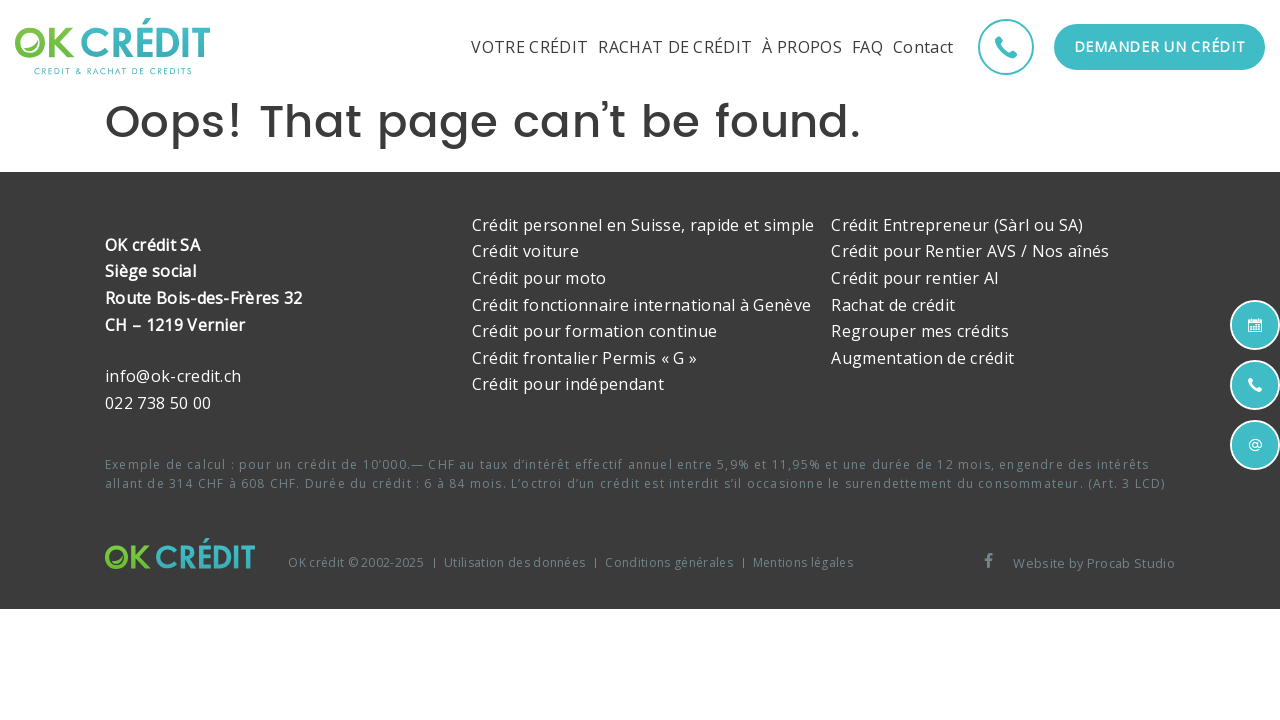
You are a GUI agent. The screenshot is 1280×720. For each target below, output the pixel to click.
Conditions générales (668, 562)
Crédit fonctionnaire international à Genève (642, 305)
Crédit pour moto (539, 278)
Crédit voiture (525, 251)
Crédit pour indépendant (568, 384)
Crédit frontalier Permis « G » (585, 358)
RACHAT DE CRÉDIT (675, 47)
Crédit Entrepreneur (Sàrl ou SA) (957, 225)
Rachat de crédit (893, 305)
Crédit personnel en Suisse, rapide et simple (643, 225)
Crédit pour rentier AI (915, 278)
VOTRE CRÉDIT (529, 47)
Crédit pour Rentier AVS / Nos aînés (970, 251)
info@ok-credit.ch (173, 376)
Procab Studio (1131, 563)
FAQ (867, 47)
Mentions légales (803, 562)
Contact (923, 47)
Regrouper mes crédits (920, 331)
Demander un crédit (1160, 46)
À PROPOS (802, 47)
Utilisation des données (514, 562)
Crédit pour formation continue (595, 331)
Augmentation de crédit (922, 358)
